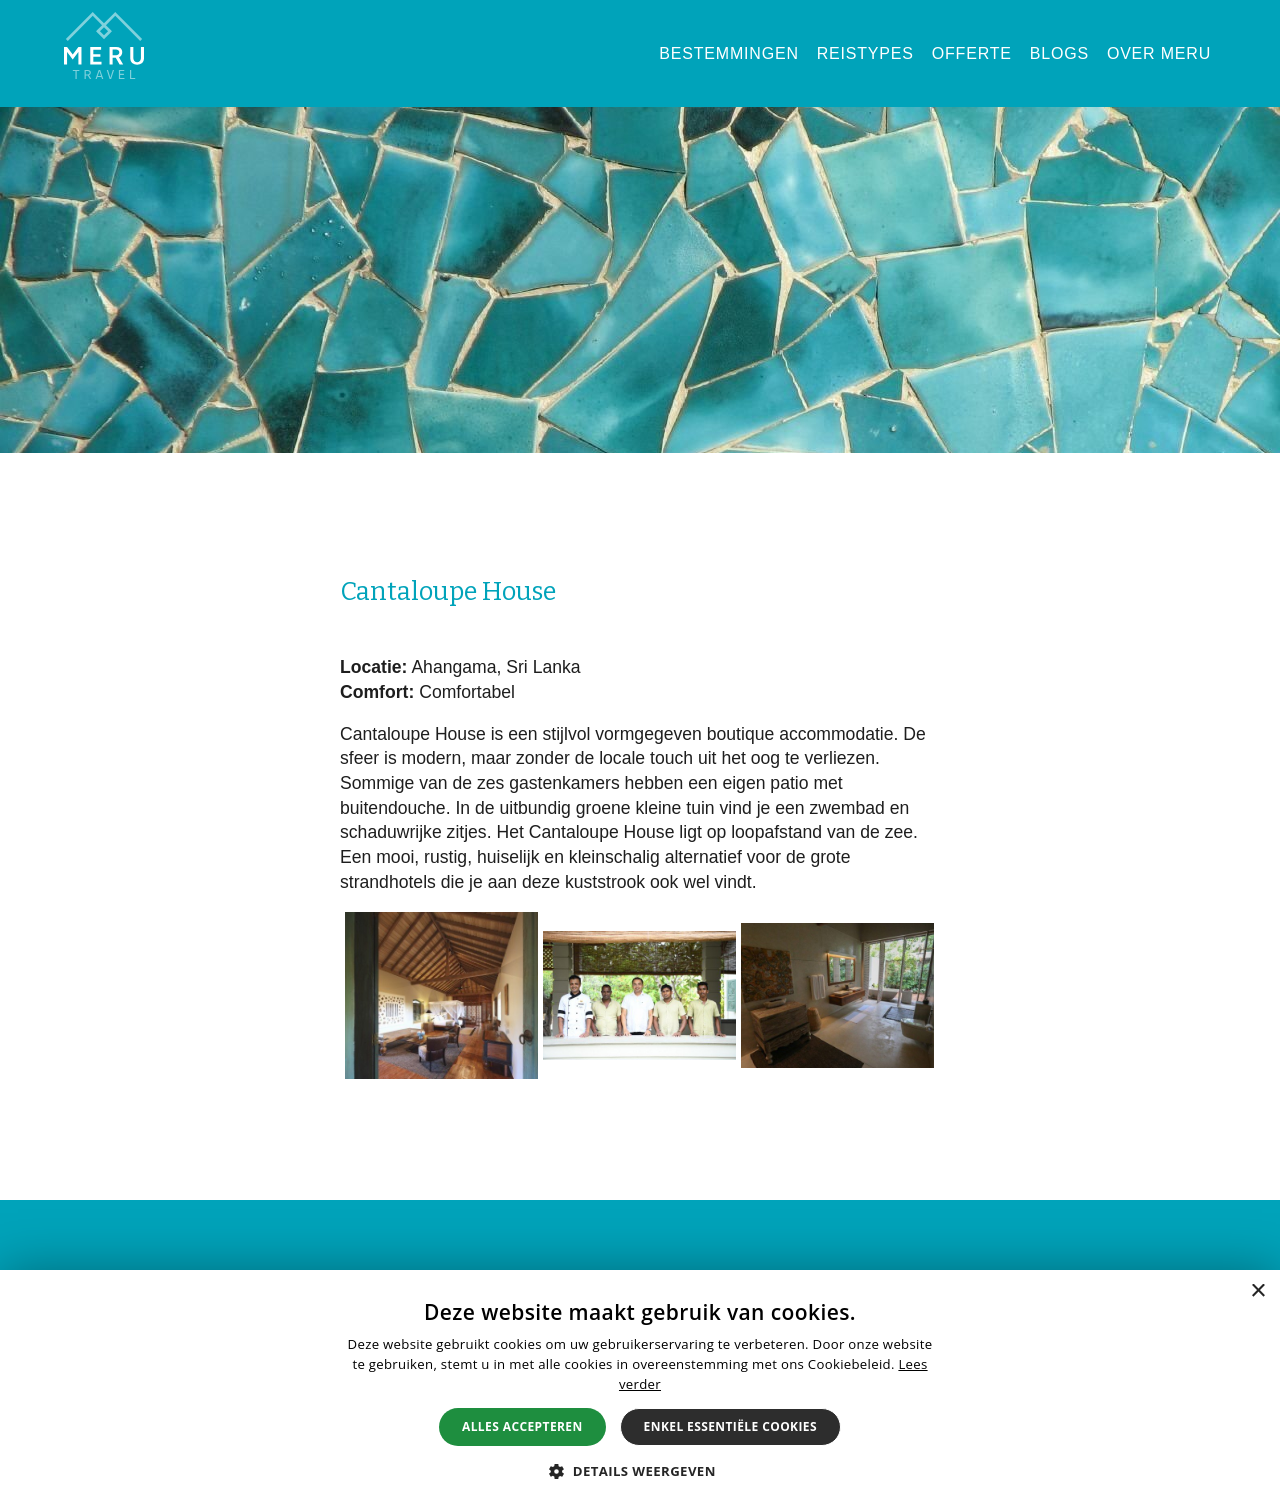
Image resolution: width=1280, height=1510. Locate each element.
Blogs (1059, 53)
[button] (640, 1471)
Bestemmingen (728, 53)
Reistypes (865, 53)
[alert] (640, 1390)
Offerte (972, 53)
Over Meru (1159, 53)
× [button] (1257, 1291)
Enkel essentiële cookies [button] (730, 1426)
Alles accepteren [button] (522, 1426)
